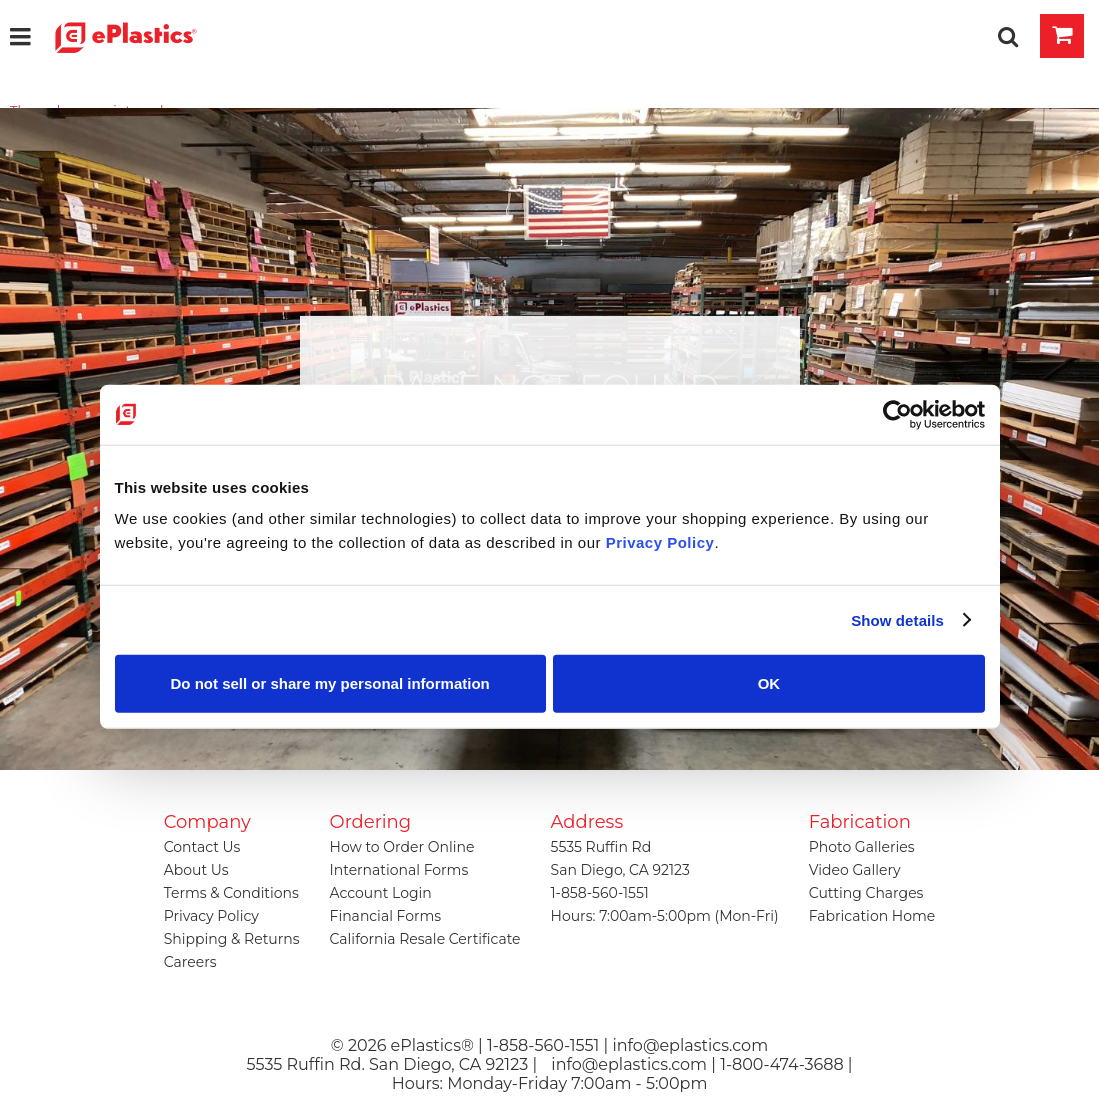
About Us (196, 870)
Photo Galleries (862, 847)
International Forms (399, 870)
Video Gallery (855, 870)
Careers (190, 962)
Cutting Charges (866, 893)
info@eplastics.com (629, 1064)
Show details (897, 619)
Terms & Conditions (231, 893)
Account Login (381, 893)
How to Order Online (402, 847)
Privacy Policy (211, 916)
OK (769, 683)
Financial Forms (386, 916)
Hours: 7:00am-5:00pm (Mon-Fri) (665, 916)
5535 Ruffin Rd (601, 847)
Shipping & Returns (232, 939)
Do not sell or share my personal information (330, 683)
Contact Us (202, 847)
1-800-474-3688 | (786, 1064)
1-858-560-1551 (600, 893)
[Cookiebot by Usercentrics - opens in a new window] (897, 414)
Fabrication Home (872, 916)
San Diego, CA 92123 (620, 870)
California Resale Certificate (425, 939)
